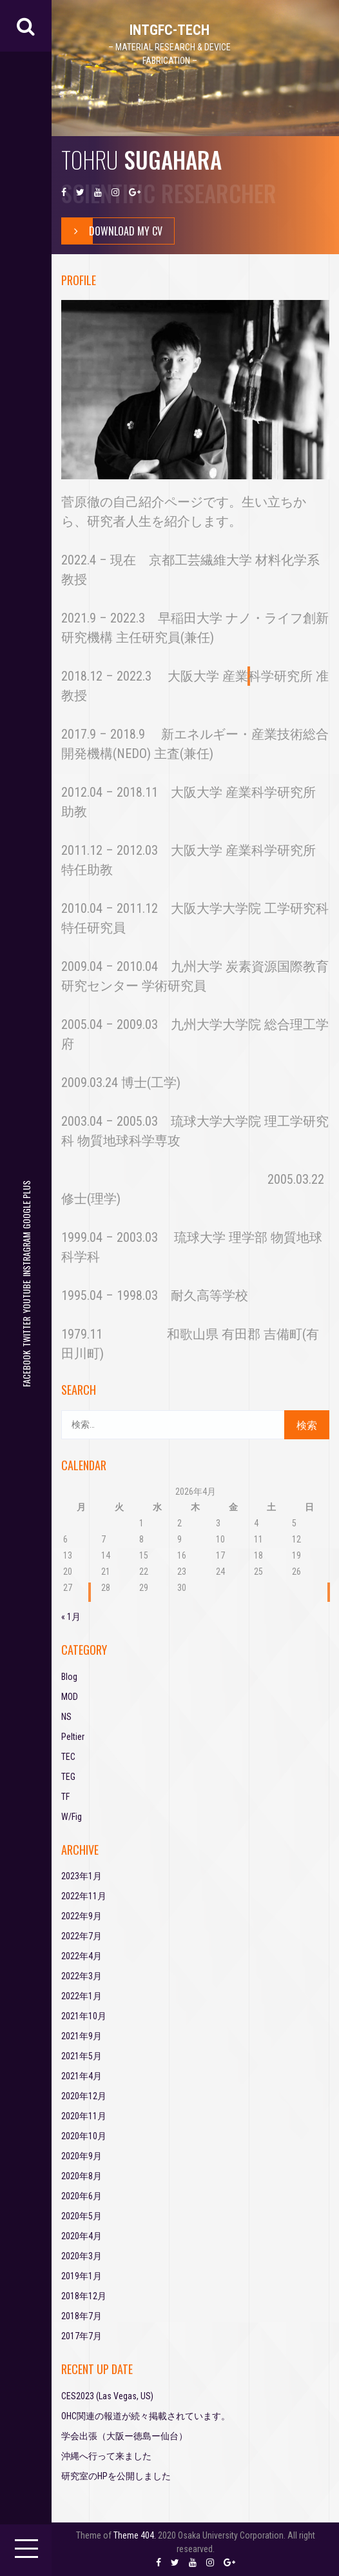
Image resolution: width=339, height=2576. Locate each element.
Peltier (72, 1737)
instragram (26, 1254)
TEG (68, 1777)
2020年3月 (81, 2256)
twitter (26, 1332)
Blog (69, 1677)
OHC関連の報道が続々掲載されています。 (145, 2416)
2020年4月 (81, 2236)
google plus (26, 1205)
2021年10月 (83, 2016)
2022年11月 (83, 1896)
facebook (26, 1368)
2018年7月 (81, 2316)
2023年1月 (81, 1876)
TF (65, 1797)
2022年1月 (81, 1996)
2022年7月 (81, 1936)
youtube (26, 1296)
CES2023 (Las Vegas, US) (107, 2396)
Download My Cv (112, 231)
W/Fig (71, 1817)
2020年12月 (83, 2096)
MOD (69, 1697)
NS (66, 1717)
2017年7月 (81, 2336)
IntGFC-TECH (169, 30)
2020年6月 (81, 2196)
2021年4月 (81, 2076)
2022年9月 (81, 1916)
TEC (68, 1757)
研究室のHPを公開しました (116, 2476)
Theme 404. (134, 2535)
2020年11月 (83, 2116)
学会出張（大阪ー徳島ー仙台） (124, 2436)
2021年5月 (81, 2056)
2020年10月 (83, 2136)
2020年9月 (81, 2156)
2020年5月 (81, 2216)
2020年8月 (81, 2176)
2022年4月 (81, 1956)
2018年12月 (83, 2296)
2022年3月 (81, 1976)
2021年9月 (81, 2036)
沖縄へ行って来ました (106, 2456)
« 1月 (71, 1617)
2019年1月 (81, 2276)
